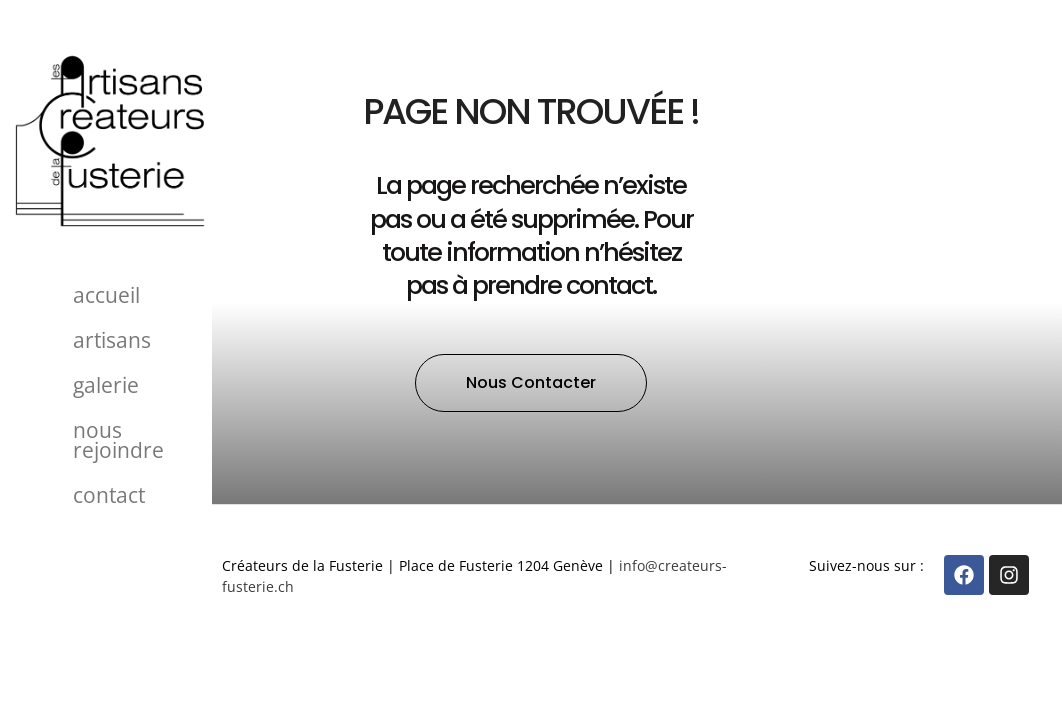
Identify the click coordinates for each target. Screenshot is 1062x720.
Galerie (106, 385)
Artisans (112, 340)
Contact (109, 495)
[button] (531, 383)
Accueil (106, 295)
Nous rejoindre (118, 440)
